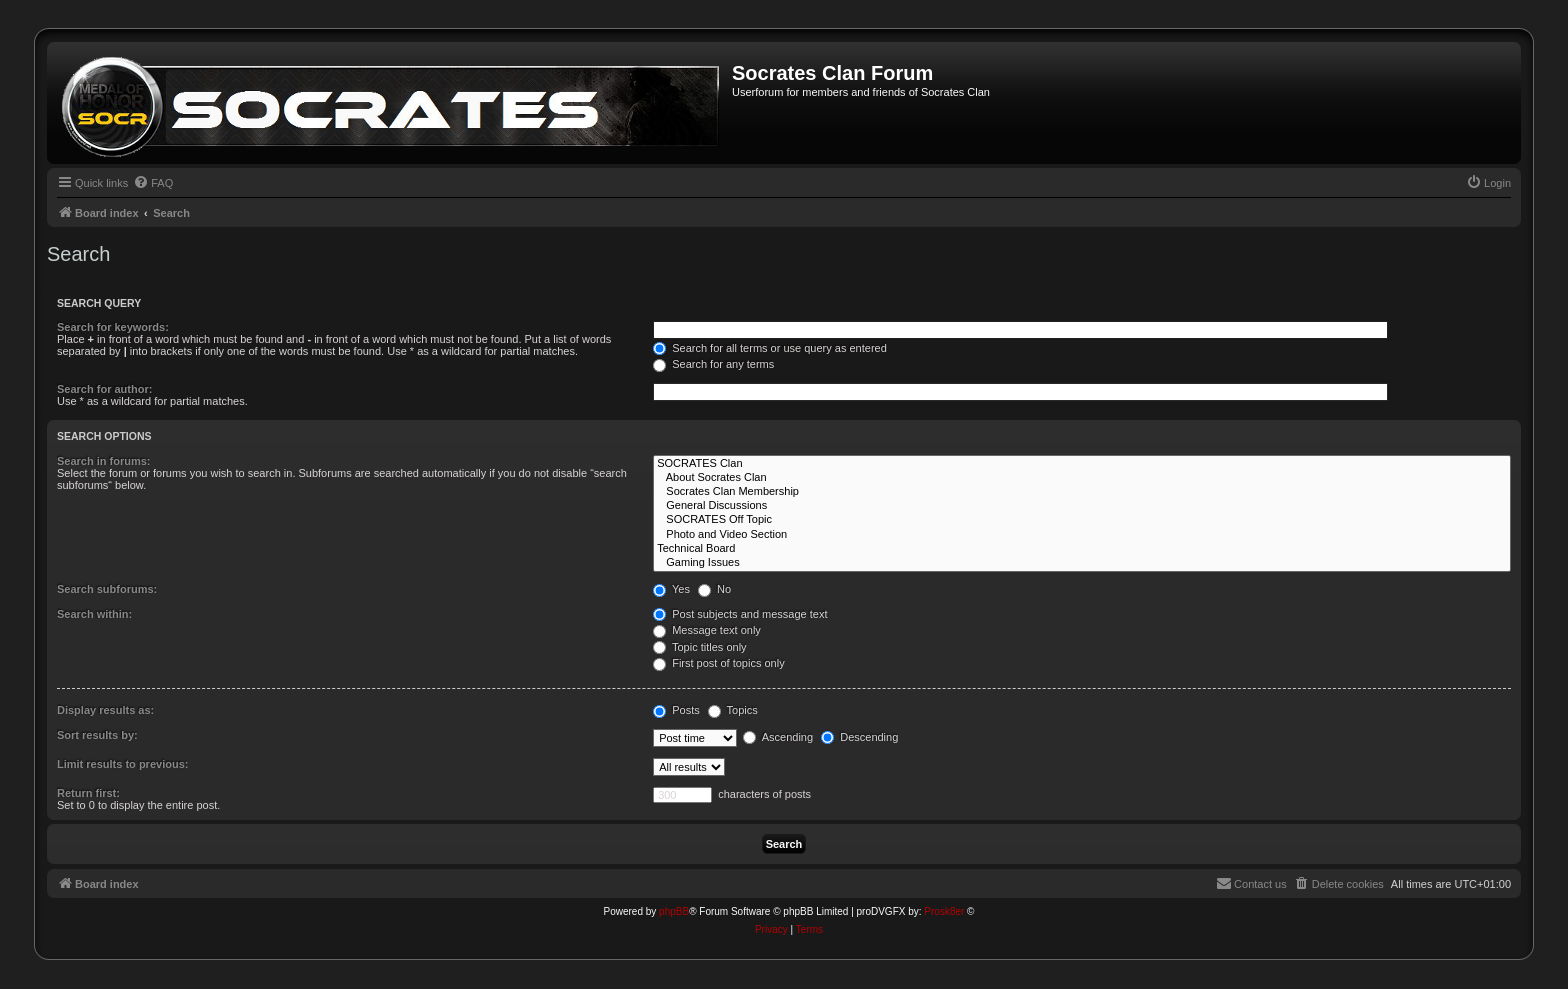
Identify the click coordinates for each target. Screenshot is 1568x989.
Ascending (778, 737)
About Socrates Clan (1082, 478)
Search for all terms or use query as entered (770, 348)
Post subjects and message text (740, 614)
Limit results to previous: (122, 764)
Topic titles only (699, 647)
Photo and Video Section (1082, 535)
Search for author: (104, 389)
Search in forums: (104, 461)
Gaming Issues (1082, 563)
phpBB (674, 911)
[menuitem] (153, 183)
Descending (859, 737)
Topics (733, 710)
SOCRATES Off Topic (1082, 520)
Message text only (707, 630)
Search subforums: (107, 589)
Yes (671, 589)
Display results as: (105, 710)
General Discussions (1082, 506)
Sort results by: (97, 735)
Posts (676, 710)
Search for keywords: (113, 327)
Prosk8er (944, 911)
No (714, 589)
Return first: (88, 793)
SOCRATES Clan (1082, 464)
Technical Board (1082, 549)
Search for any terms (713, 364)
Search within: (94, 614)
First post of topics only (719, 663)
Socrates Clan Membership (1082, 492)
